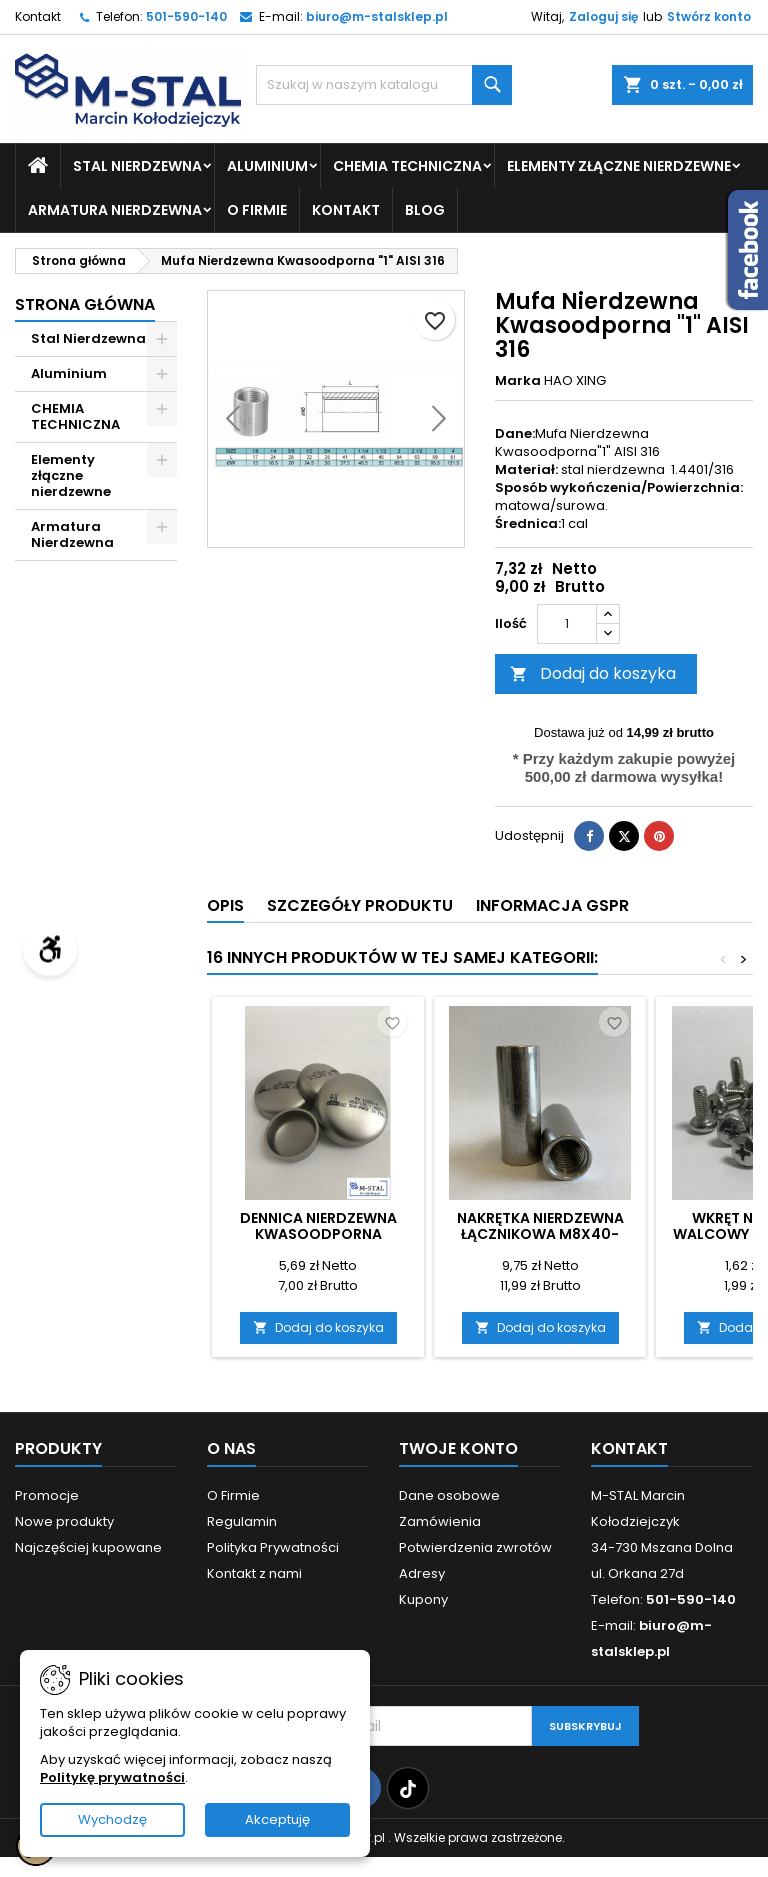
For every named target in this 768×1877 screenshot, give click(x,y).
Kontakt (38, 16)
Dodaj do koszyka (593, 673)
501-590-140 (186, 16)
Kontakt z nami (254, 1573)
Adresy (422, 1573)
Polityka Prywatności (273, 1547)
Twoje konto (458, 1448)
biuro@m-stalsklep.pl (377, 16)
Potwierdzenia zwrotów (475, 1547)
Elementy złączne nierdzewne (619, 166)
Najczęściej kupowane (88, 1547)
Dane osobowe (449, 1495)
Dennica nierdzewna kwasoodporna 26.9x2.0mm (318, 1234)
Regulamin (242, 1521)
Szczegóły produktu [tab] (360, 905)
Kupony (423, 1599)
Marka (518, 381)
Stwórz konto (709, 16)
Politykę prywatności (112, 1777)
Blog (425, 210)
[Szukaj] (384, 85)
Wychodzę (112, 1819)
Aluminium (267, 166)
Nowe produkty (64, 1521)
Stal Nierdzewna (137, 166)
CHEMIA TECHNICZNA (407, 166)
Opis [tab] (225, 905)
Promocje (47, 1495)
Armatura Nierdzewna (115, 210)
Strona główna (85, 304)
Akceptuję (277, 1819)
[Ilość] (567, 624)
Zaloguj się (603, 16)
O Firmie (257, 210)
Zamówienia (440, 1521)
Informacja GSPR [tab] (552, 905)
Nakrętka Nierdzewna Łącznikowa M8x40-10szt (540, 1234)
